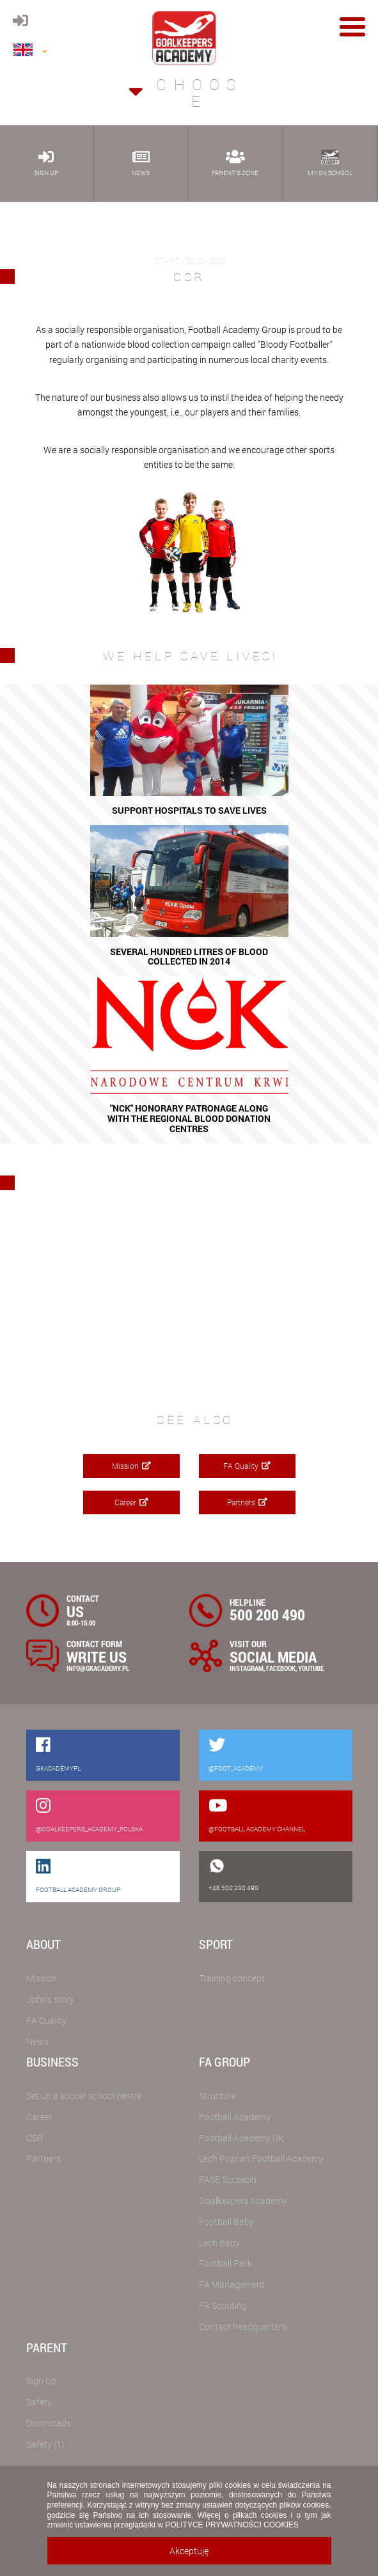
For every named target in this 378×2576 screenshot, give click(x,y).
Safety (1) (45, 2444)
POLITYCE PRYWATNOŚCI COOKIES (231, 2524)
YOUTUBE (311, 1668)
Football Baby (226, 2221)
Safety (39, 2402)
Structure (217, 2096)
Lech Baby (219, 2243)
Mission (131, 1466)
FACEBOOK (280, 1668)
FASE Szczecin (227, 2179)
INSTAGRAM (247, 1668)
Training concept (232, 1978)
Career (131, 1502)
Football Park (225, 2263)
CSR (34, 2138)
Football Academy (235, 2117)
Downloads (48, 2423)
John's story (50, 1999)
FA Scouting (223, 2305)
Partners (247, 1502)
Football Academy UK (241, 2138)
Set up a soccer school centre (83, 2096)
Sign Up (41, 2381)
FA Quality (247, 1466)
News (37, 2041)
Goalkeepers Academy (243, 2200)
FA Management (232, 2284)
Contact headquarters (243, 2326)
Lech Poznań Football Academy (261, 2158)
